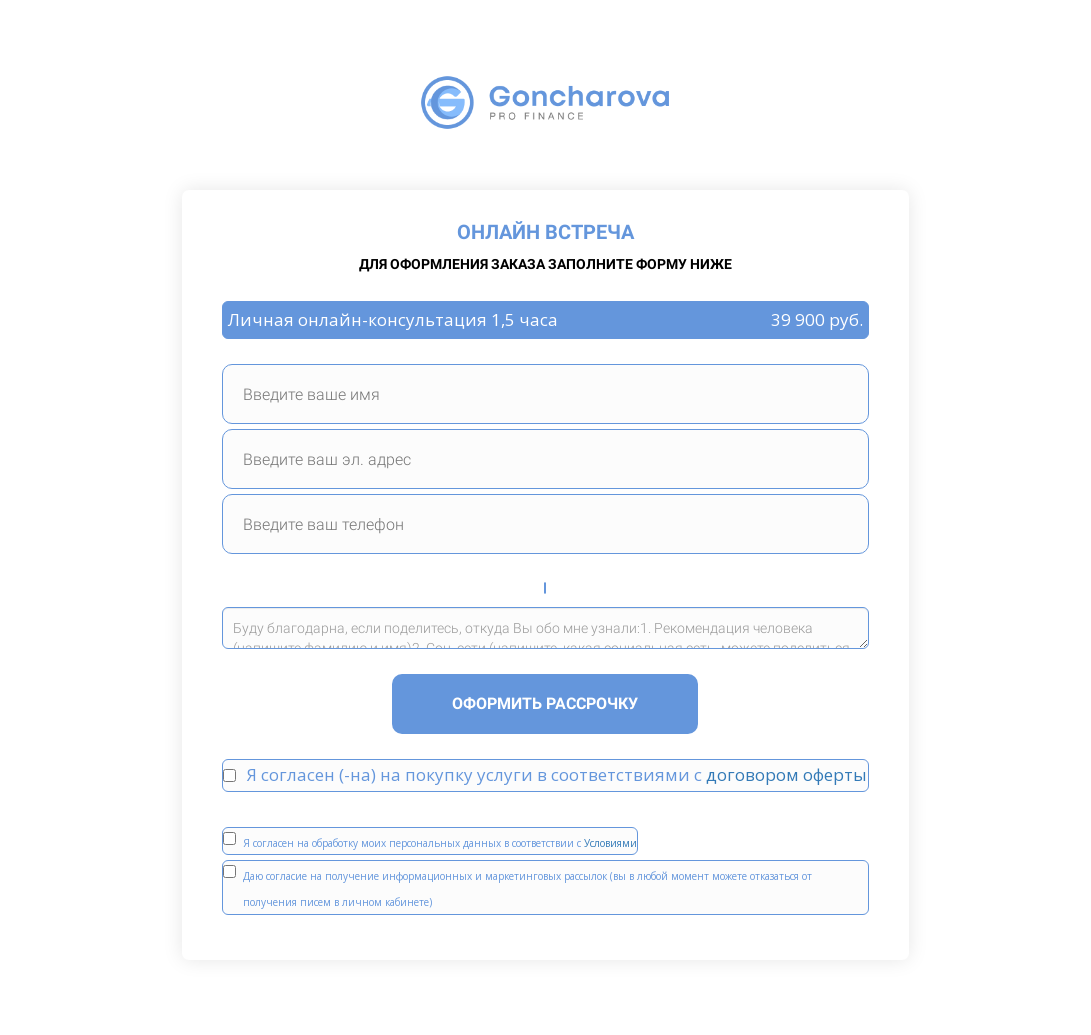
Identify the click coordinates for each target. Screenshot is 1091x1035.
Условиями (610, 843)
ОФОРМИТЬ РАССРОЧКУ (545, 703)
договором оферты (786, 774)
